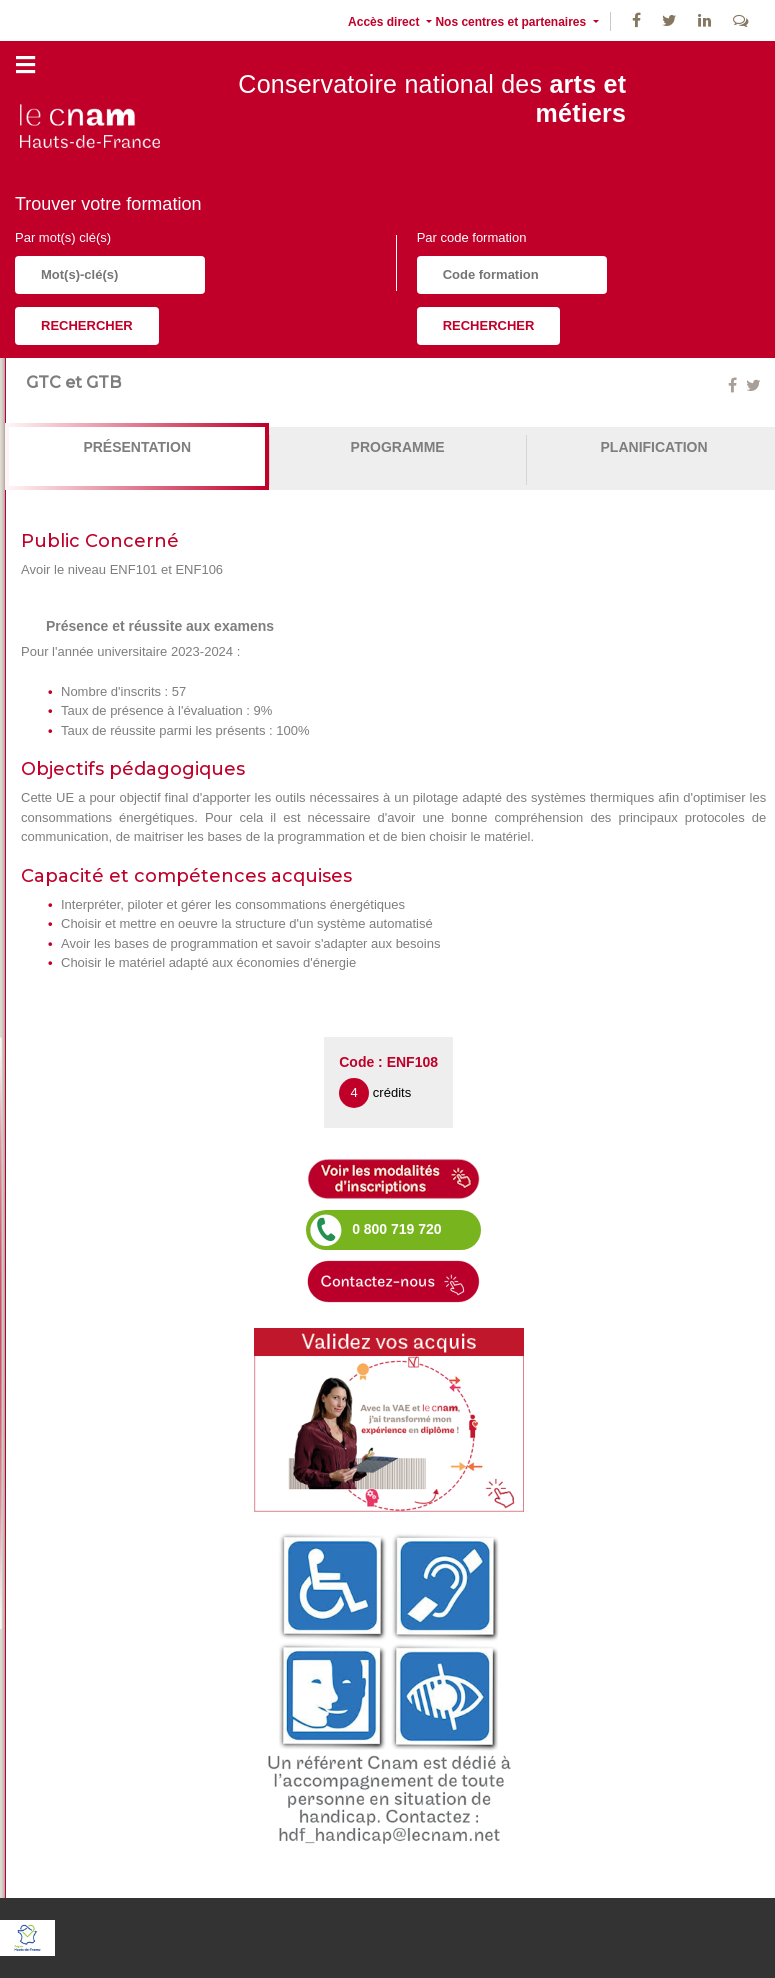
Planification (654, 447)
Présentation (137, 447)
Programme (398, 447)
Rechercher (87, 325)
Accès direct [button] (385, 22)
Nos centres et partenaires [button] (512, 22)
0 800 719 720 (397, 1229)
